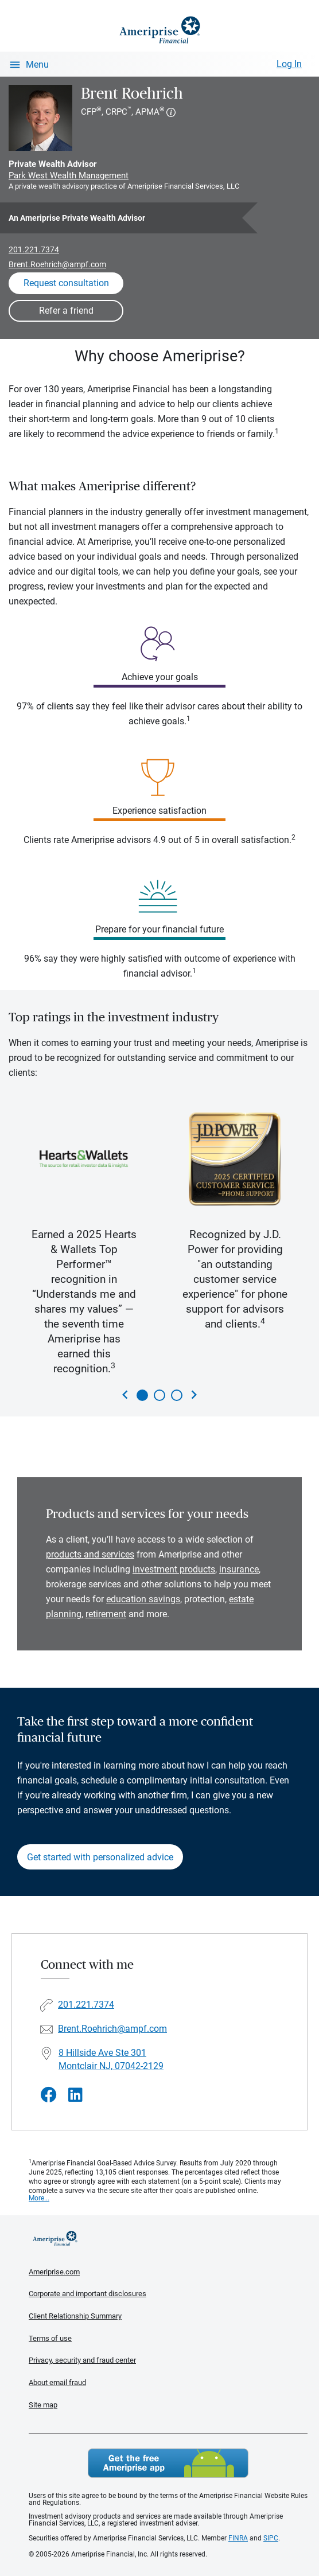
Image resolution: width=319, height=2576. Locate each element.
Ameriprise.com (54, 2271)
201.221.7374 (34, 249)
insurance (239, 1569)
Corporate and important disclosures (87, 2293)
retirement (105, 1614)
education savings (143, 1599)
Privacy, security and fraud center (82, 2360)
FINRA (238, 2538)
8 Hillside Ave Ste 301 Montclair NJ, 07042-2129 (111, 2059)
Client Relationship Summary (75, 2316)
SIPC (270, 2538)
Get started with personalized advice (100, 1857)
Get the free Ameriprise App (168, 2463)
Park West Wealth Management (69, 175)
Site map (43, 2405)
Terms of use (50, 2338)
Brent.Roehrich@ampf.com (57, 264)
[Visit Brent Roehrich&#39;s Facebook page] (49, 2095)
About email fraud (57, 2382)
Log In (289, 63)
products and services (90, 1554)
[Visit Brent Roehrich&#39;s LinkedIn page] (75, 2095)
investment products (174, 1569)
